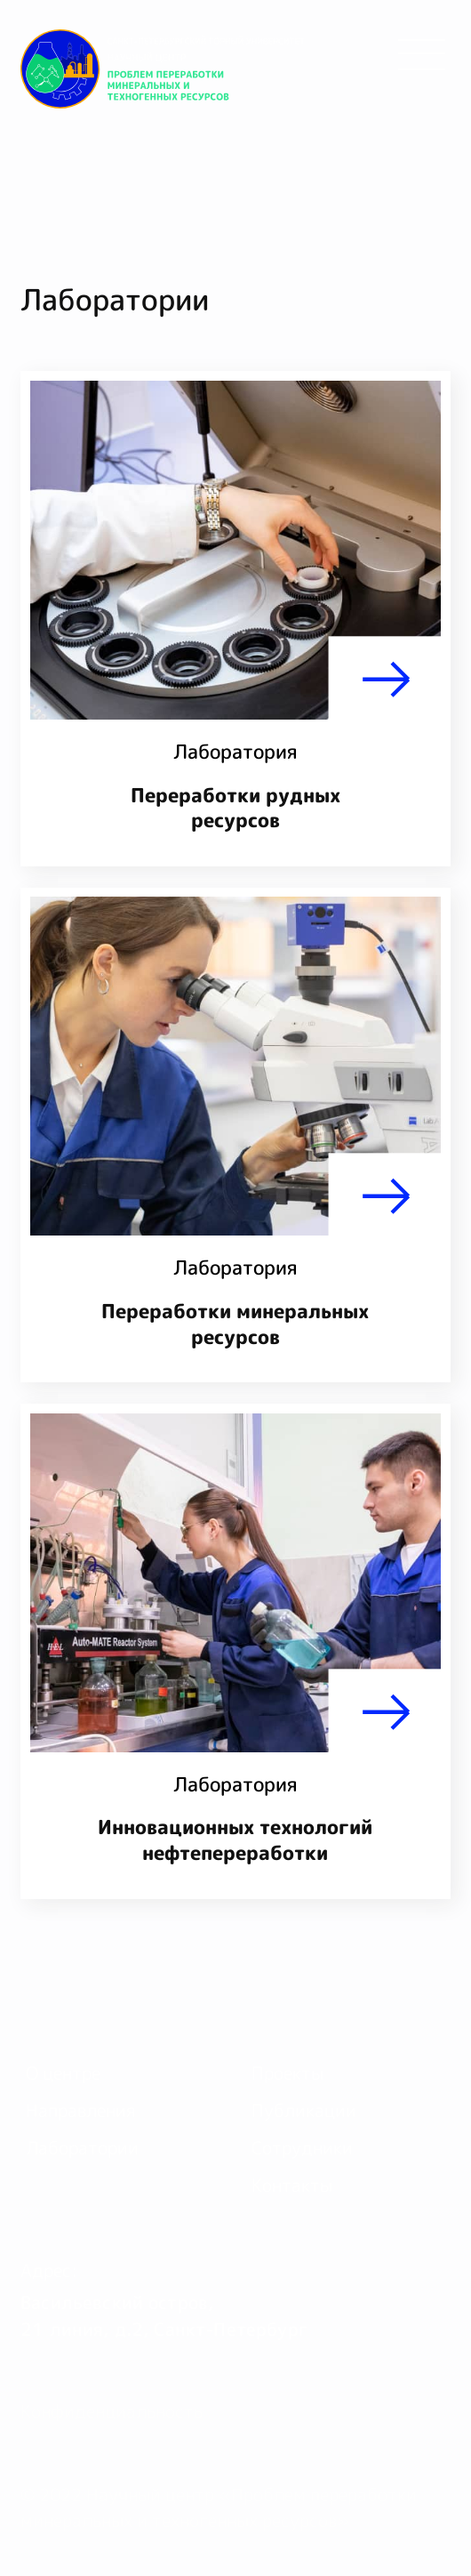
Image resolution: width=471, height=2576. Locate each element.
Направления (80, 2110)
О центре (63, 2073)
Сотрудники (302, 2148)
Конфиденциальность (111, 2411)
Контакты (291, 2185)
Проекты (287, 2073)
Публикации (303, 2110)
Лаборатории (82, 2148)
